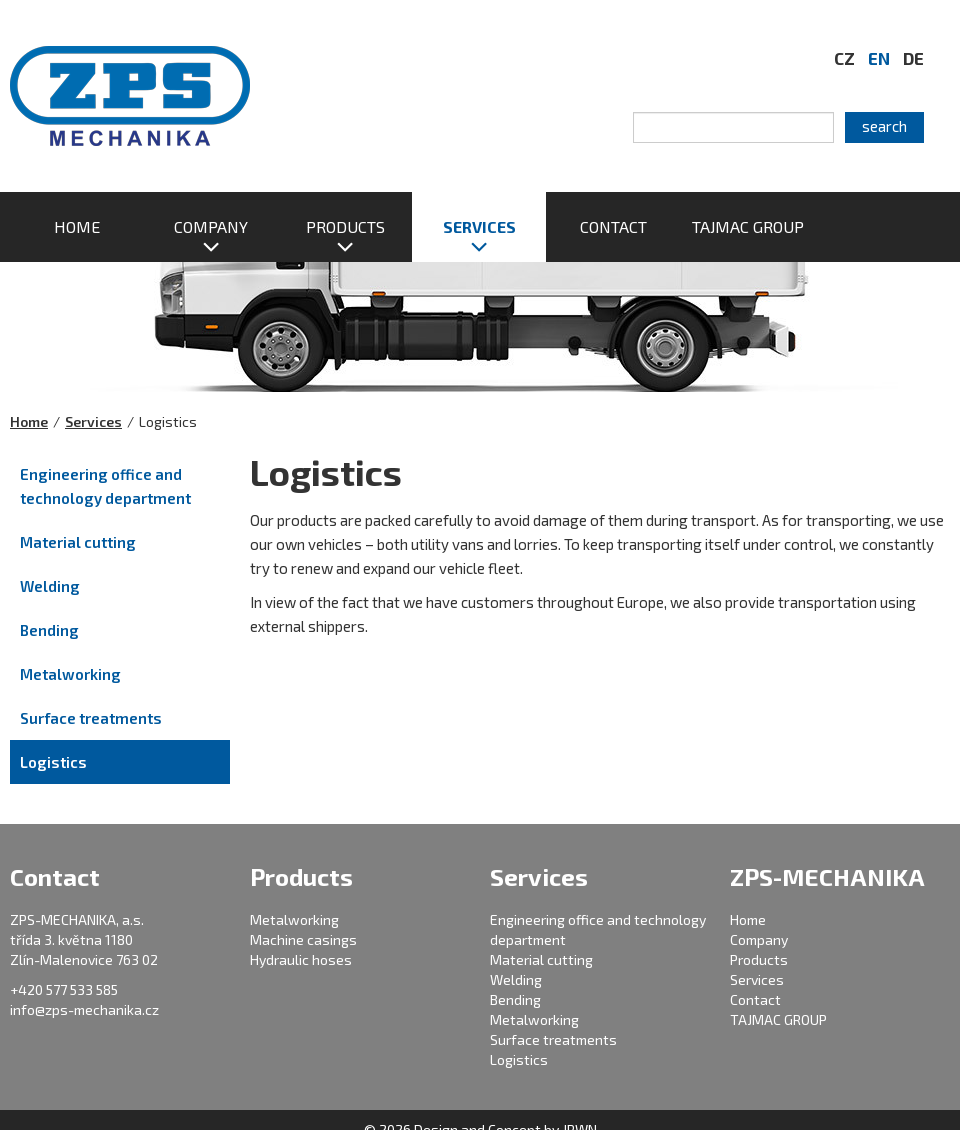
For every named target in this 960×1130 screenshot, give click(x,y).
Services (93, 421)
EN (879, 58)
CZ (844, 58)
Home (29, 421)
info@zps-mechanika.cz (84, 1009)
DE (913, 58)
